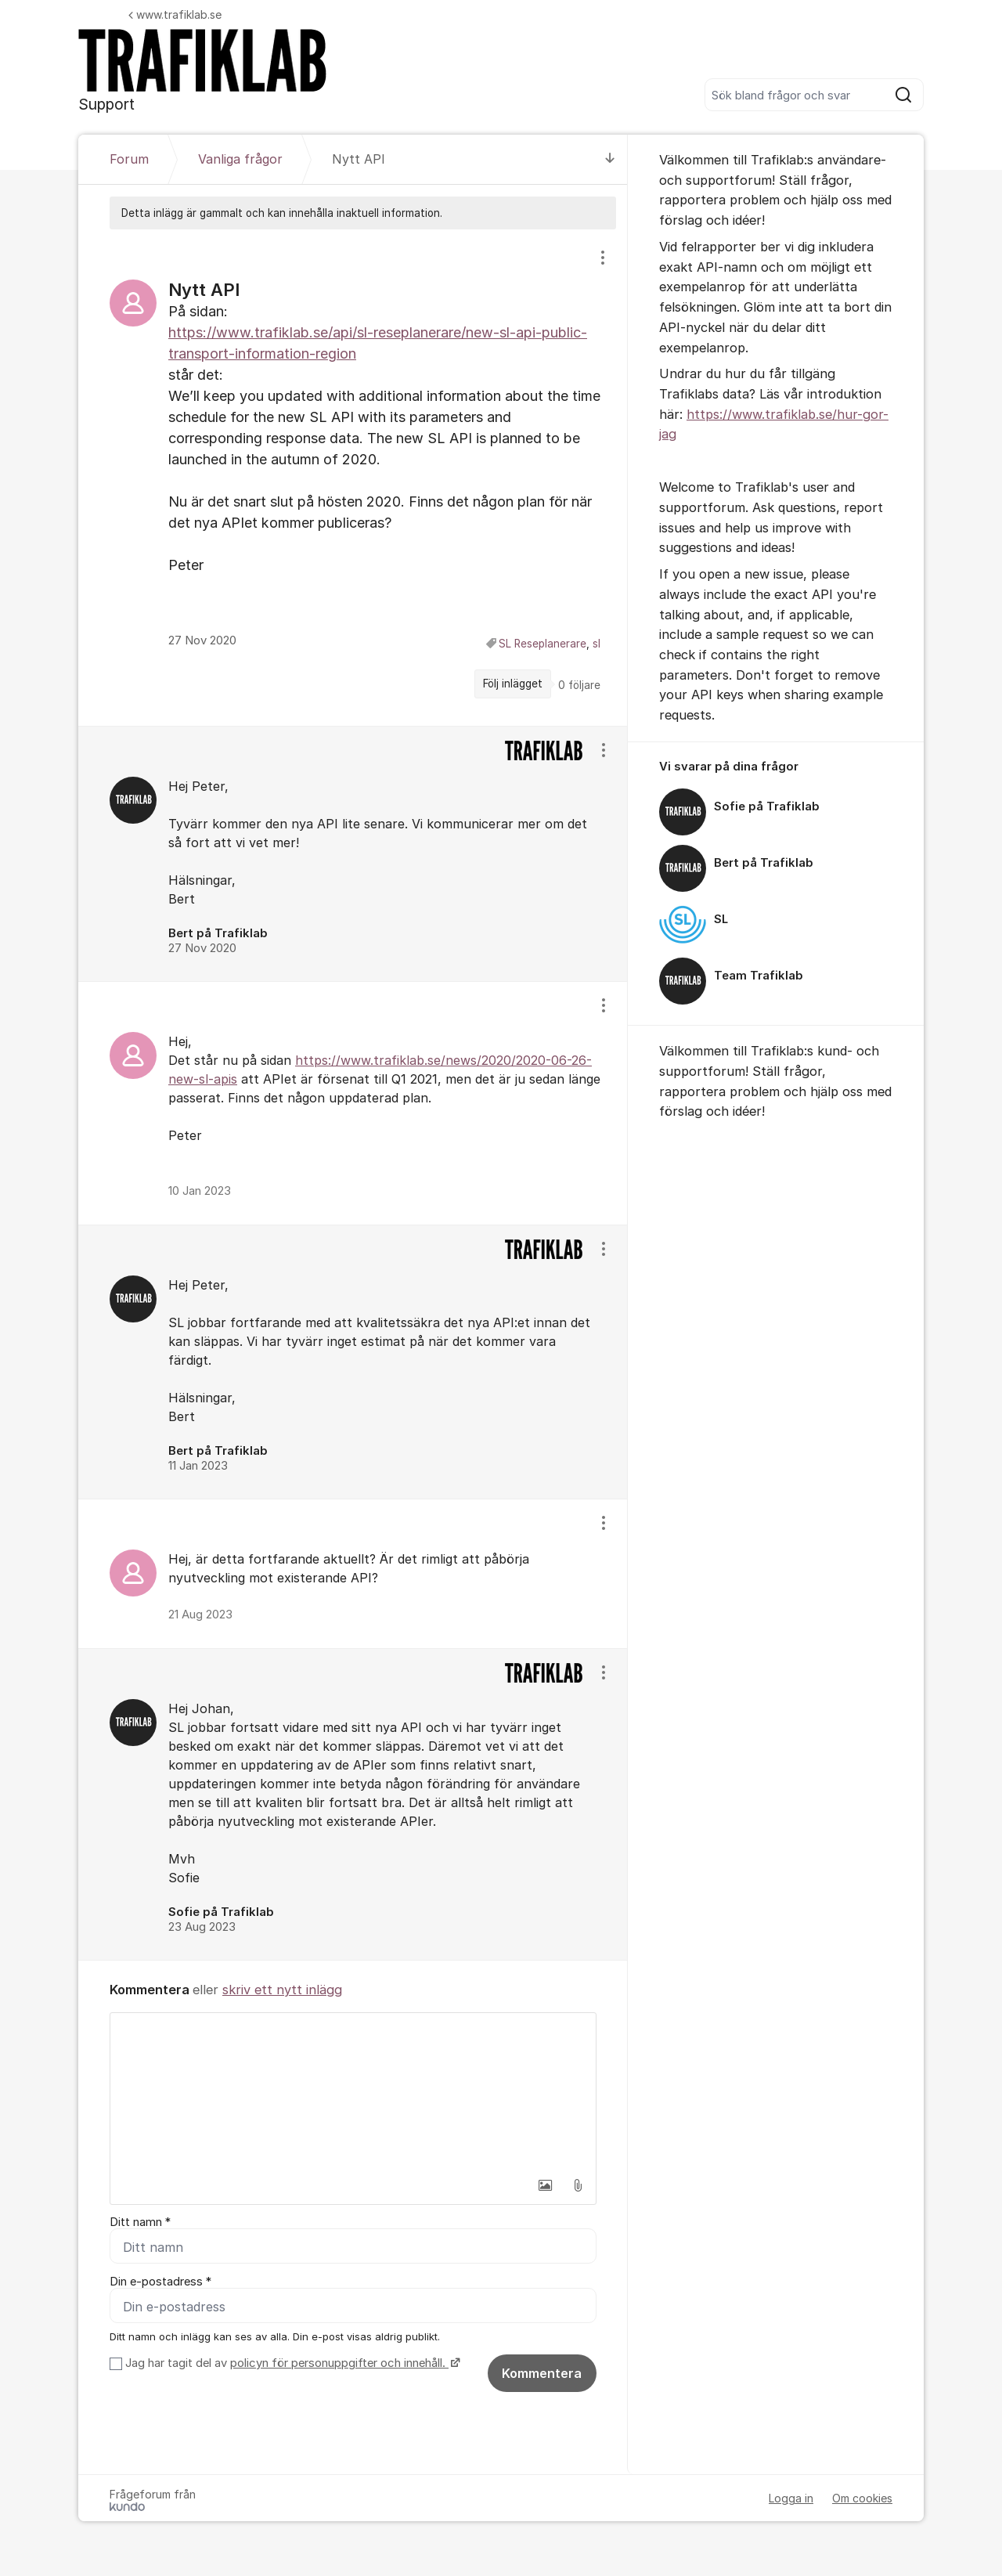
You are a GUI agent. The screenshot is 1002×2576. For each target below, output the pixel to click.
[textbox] (353, 2091)
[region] (353, 477)
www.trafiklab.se (175, 14)
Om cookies (862, 2499)
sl (596, 643)
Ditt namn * (140, 2222)
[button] (545, 2185)
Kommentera (542, 2374)
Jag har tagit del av (291, 2364)
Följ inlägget (512, 683)
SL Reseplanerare (542, 643)
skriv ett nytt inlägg (282, 1989)
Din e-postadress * (160, 2282)
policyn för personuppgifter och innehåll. (339, 2364)
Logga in (791, 2499)
